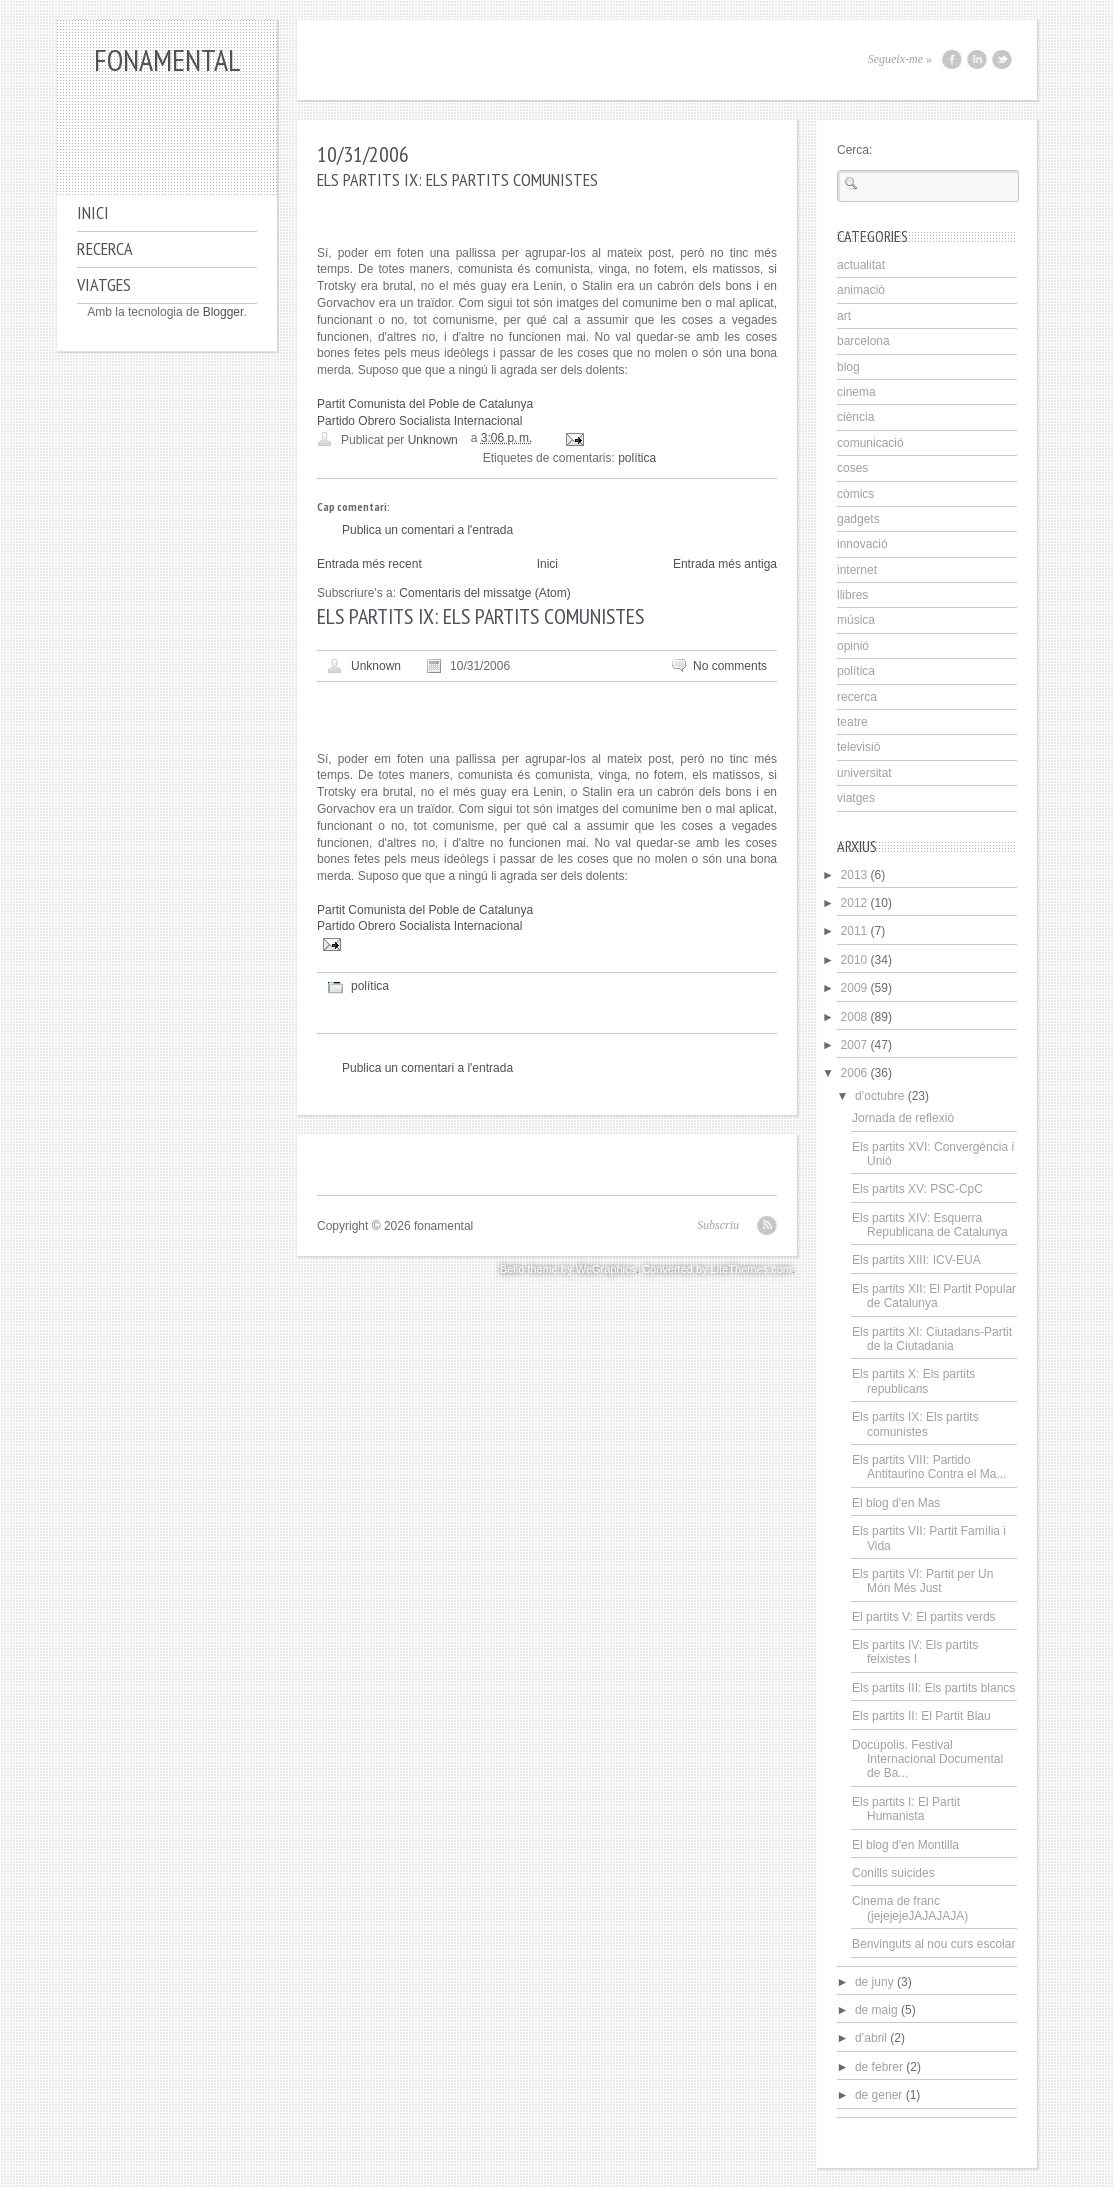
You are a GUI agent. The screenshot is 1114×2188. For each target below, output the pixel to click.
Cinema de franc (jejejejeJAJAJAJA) (910, 1908)
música (856, 620)
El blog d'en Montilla (905, 1845)
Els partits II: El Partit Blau (921, 1716)
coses (852, 468)
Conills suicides (893, 1873)
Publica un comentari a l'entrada (427, 530)
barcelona (863, 341)
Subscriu (718, 1225)
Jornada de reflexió (903, 1118)
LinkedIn (977, 59)
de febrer (879, 2067)
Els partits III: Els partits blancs (933, 1688)
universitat (864, 773)
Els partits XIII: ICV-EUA (916, 1260)
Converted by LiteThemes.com (717, 1269)
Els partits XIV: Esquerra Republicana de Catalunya (930, 1225)
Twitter (1002, 59)
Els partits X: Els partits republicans (913, 1381)
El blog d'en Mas (896, 1503)
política (637, 458)
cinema (856, 392)
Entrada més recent (369, 564)
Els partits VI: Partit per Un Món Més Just (922, 1581)
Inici (93, 212)
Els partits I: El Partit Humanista (906, 1809)
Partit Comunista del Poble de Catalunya (425, 404)
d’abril (871, 2038)
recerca (857, 697)
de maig (876, 2010)
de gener (878, 2095)
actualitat (861, 265)
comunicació (870, 443)
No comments (730, 666)
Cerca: (854, 150)
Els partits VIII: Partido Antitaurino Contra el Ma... (929, 1467)
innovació (862, 544)
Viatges (104, 284)
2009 (854, 988)
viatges (856, 798)
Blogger (223, 312)
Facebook (952, 59)
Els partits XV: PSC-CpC (917, 1189)
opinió (853, 646)
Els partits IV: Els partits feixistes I (915, 1652)
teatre (852, 722)
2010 (854, 960)
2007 (854, 1045)
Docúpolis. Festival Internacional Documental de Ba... (927, 1759)
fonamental (167, 59)
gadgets (858, 519)
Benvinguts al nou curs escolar (933, 1944)
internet (857, 570)
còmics (855, 494)
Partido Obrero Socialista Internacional (419, 421)
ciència (855, 417)
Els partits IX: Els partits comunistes (915, 1424)
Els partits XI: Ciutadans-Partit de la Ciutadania (932, 1339)
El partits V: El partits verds (924, 1617)
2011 (854, 931)
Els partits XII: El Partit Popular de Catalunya (934, 1296)
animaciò (861, 290)
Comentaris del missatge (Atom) (484, 593)
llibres (852, 595)
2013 (854, 875)
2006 (854, 1073)
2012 (854, 903)
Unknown (376, 666)
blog (848, 367)
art (844, 316)
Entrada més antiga (725, 564)
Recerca (105, 248)
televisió (858, 747)
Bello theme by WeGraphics (568, 1269)
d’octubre (879, 1096)
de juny (874, 1982)
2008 (854, 1017)
